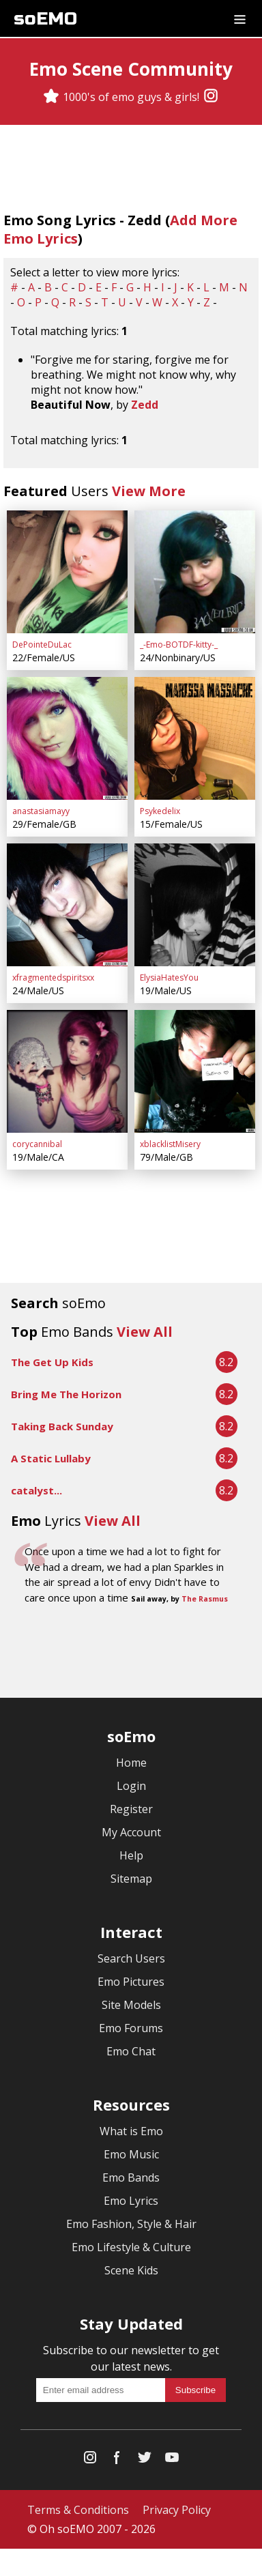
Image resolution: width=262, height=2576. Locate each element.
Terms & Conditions (78, 2509)
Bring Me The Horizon (66, 1394)
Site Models (131, 2004)
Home (131, 1762)
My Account (131, 1832)
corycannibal (37, 1144)
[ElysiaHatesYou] (194, 904)
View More (149, 491)
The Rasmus (204, 1599)
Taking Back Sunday (62, 1426)
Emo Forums (131, 2028)
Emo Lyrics (131, 2200)
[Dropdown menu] (240, 18)
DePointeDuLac (42, 644)
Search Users (131, 1958)
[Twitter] (144, 2460)
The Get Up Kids (52, 1362)
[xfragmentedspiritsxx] (67, 904)
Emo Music (131, 2154)
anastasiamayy (41, 811)
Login (131, 1785)
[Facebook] (117, 2460)
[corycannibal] (67, 1071)
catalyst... (36, 1490)
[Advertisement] (131, 1653)
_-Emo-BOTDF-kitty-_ (179, 644)
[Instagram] (211, 96)
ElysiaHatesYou (169, 977)
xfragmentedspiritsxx (53, 977)
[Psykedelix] (194, 738)
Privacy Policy (177, 2509)
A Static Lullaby (51, 1458)
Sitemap (131, 1878)
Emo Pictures (131, 1981)
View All (145, 1331)
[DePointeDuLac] (67, 571)
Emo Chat (131, 2051)
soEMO (45, 18)
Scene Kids (131, 2270)
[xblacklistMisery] (194, 1071)
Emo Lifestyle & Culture (131, 2247)
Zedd (144, 404)
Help (131, 1855)
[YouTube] (172, 2460)
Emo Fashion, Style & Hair (131, 2223)
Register (131, 1809)
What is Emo (131, 2131)
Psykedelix (160, 811)
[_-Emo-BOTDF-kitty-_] (194, 571)
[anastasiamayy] (67, 738)
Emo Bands (131, 2177)
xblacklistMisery (170, 1144)
